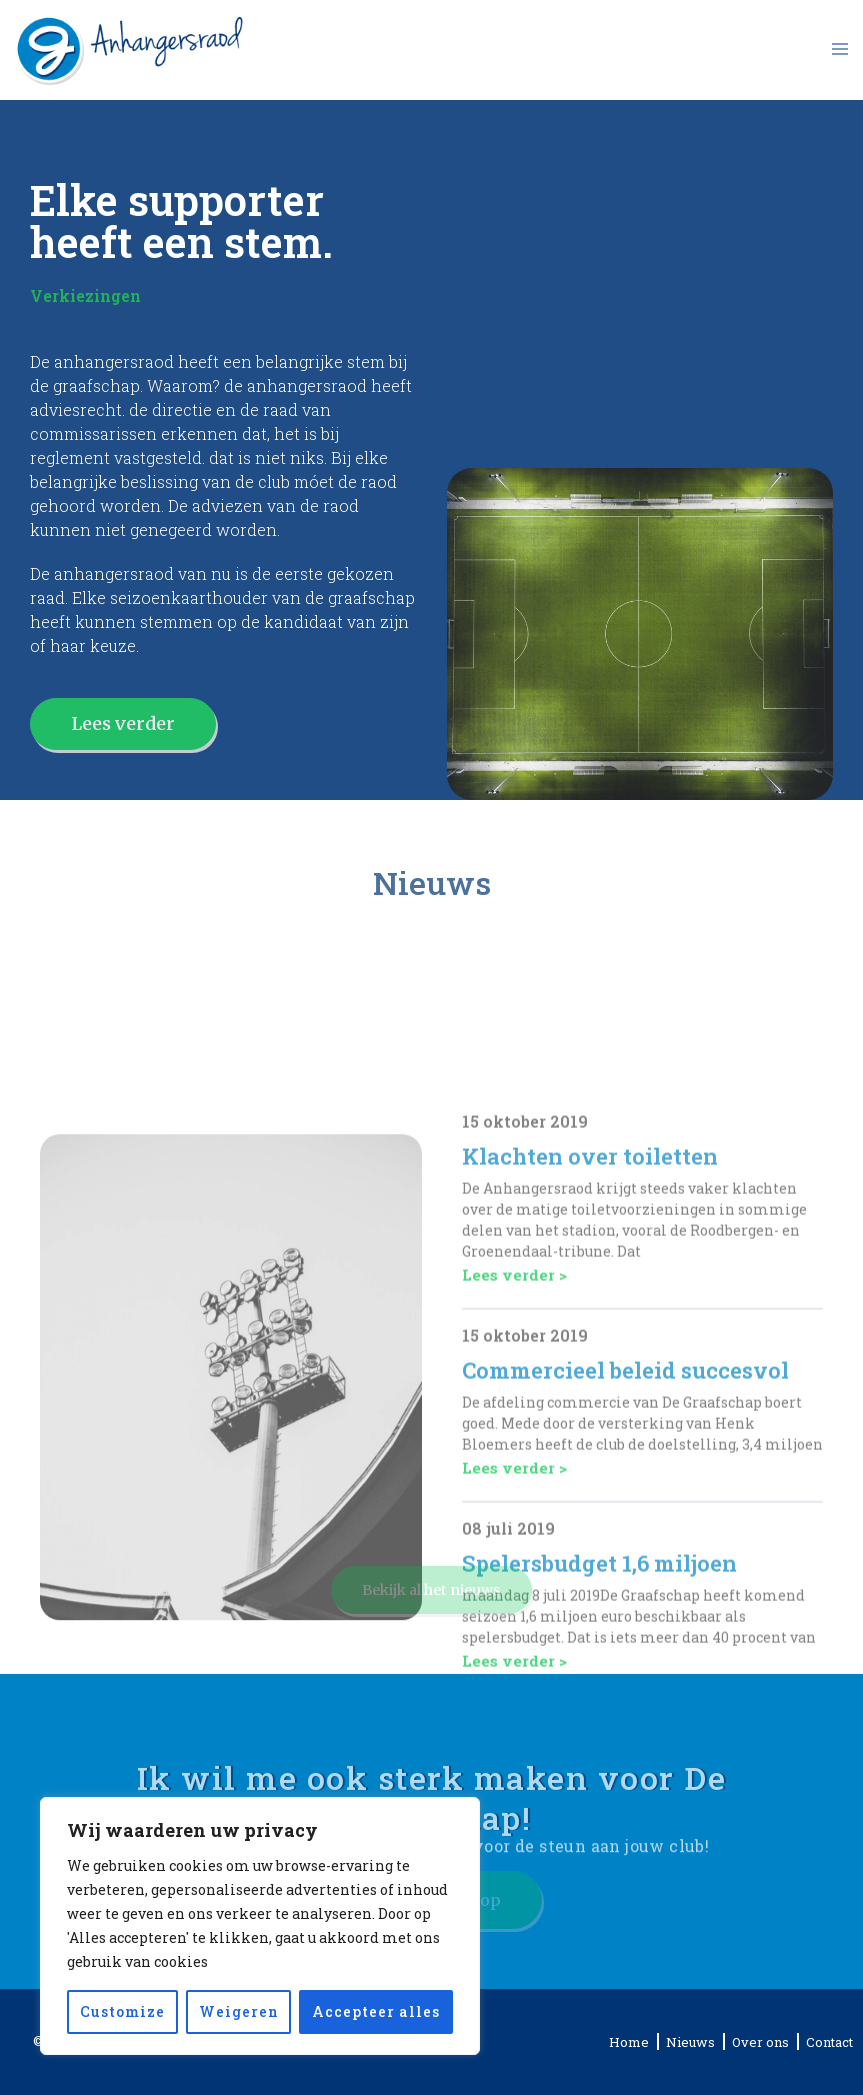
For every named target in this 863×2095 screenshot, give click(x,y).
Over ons (760, 2042)
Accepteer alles (376, 2011)
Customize (122, 2011)
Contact (829, 2042)
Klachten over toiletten (590, 1344)
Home (629, 2042)
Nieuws (690, 2042)
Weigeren (239, 2011)
